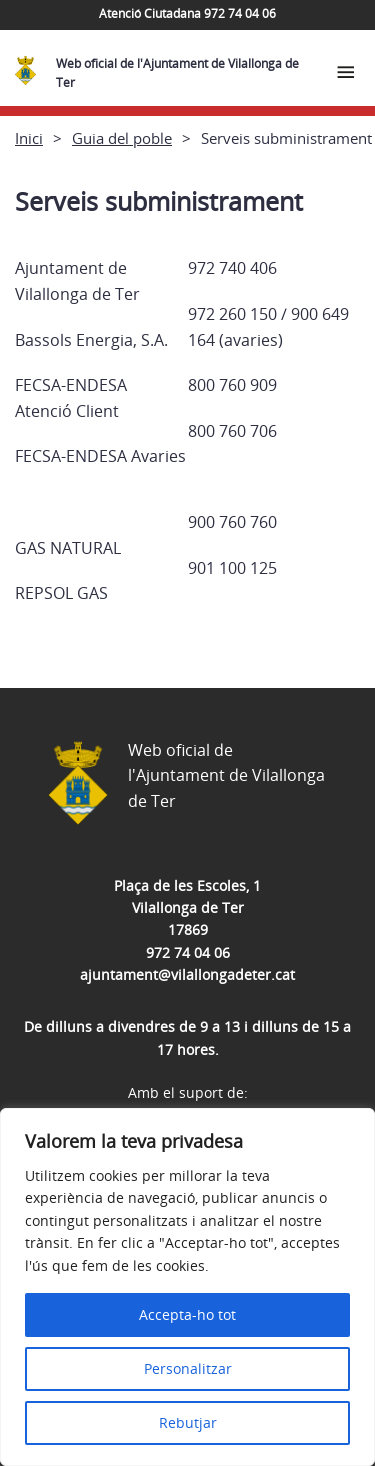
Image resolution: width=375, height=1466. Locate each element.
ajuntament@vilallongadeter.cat (187, 974)
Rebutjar (188, 1422)
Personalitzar (188, 1368)
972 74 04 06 (188, 952)
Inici (29, 138)
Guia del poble (122, 138)
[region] (187, 1287)
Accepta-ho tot (187, 1314)
